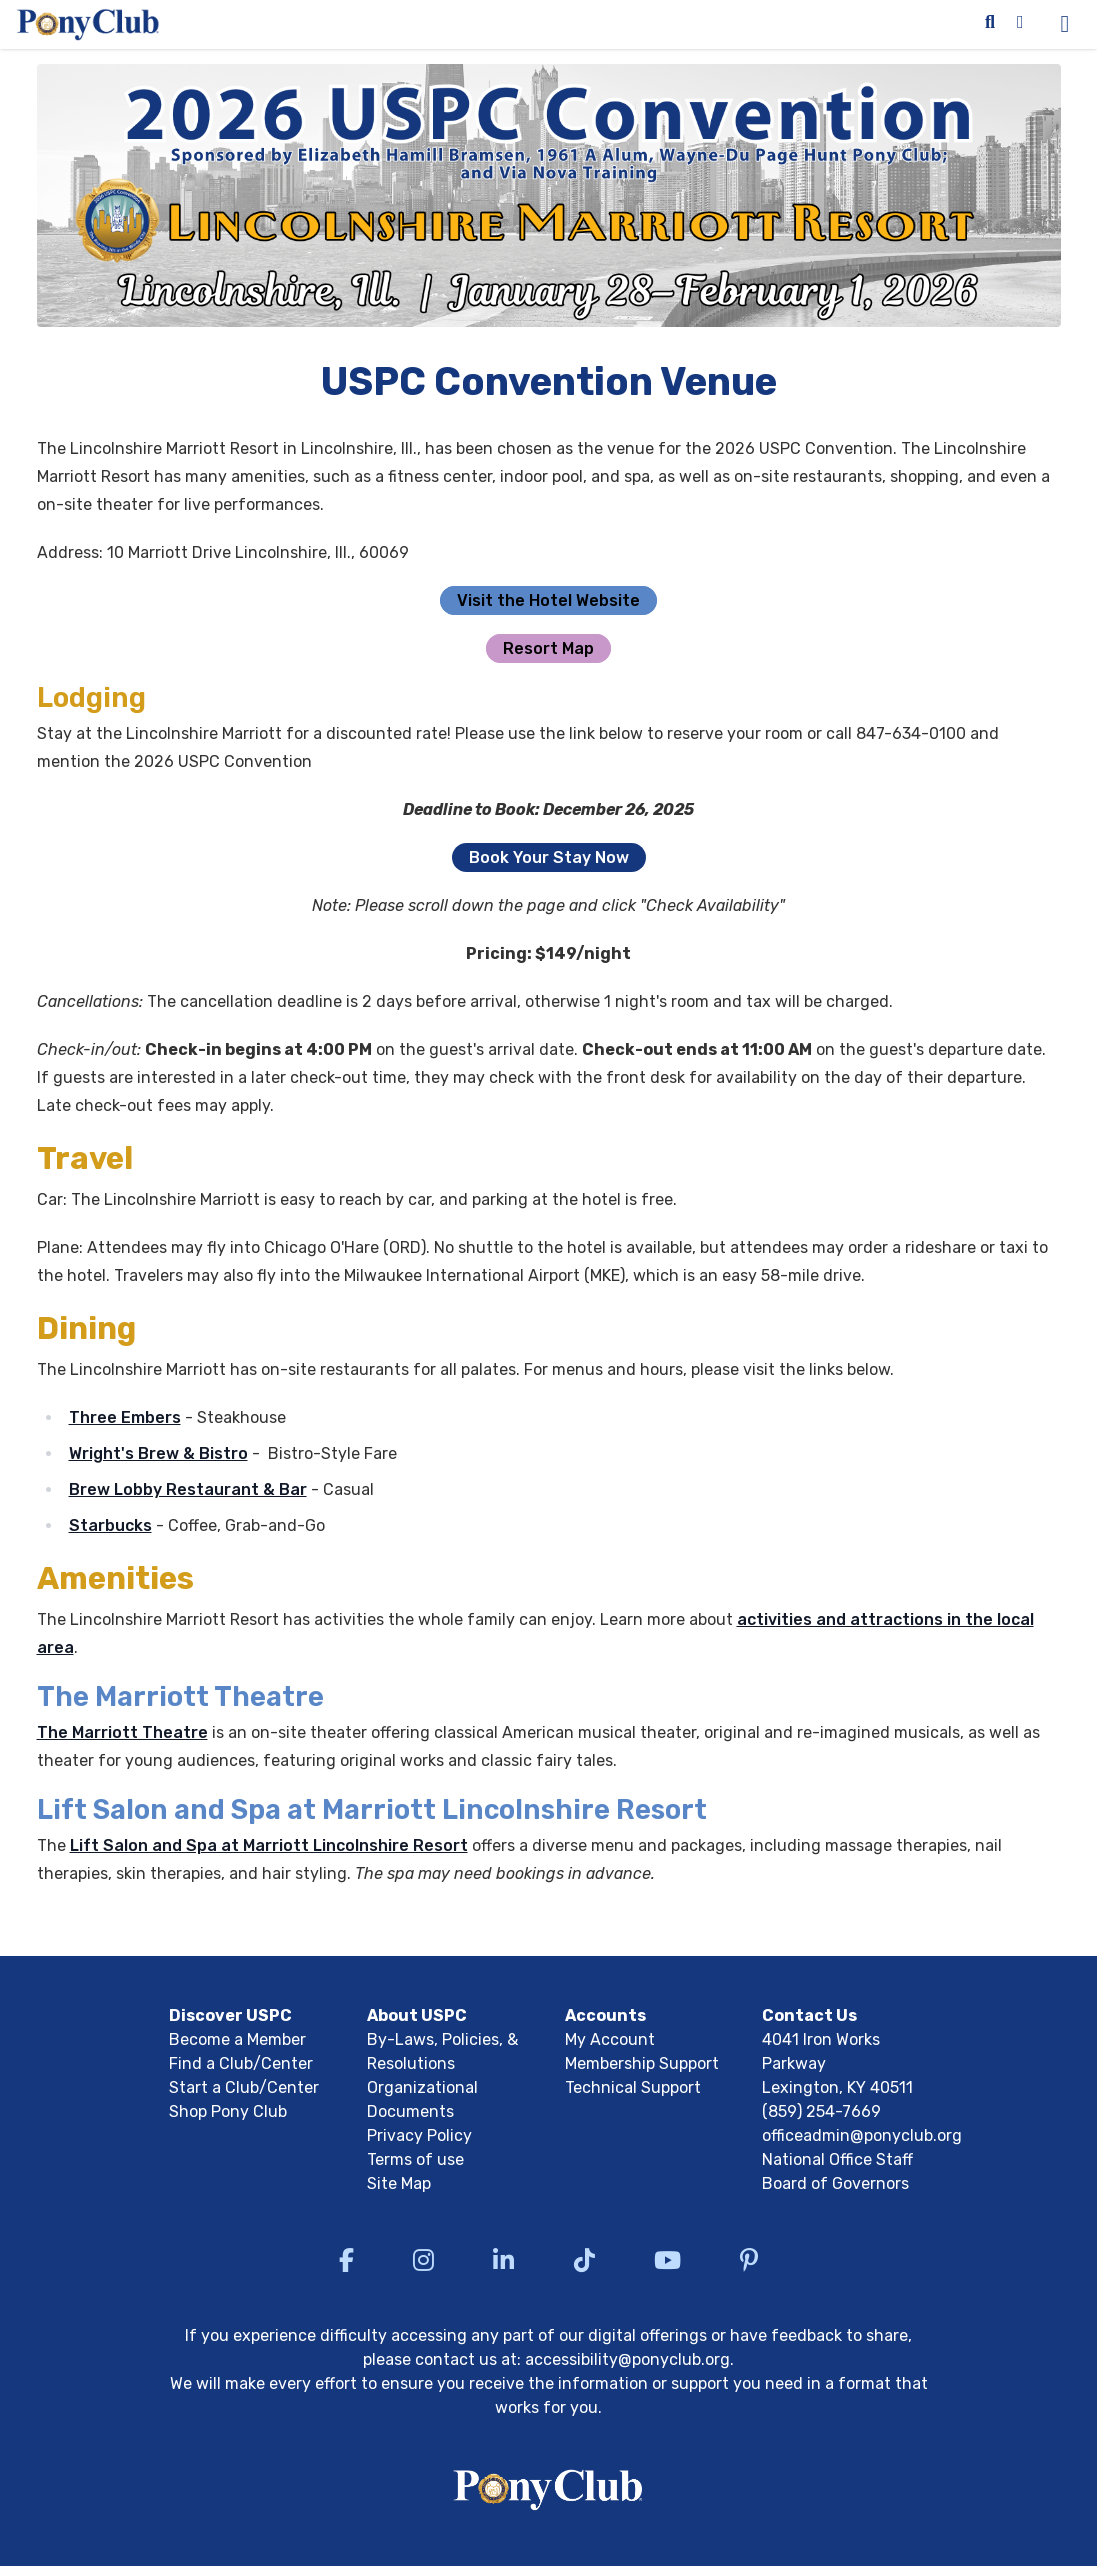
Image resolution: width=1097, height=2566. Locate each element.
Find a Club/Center (241, 2063)
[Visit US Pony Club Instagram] (423, 2260)
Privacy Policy (419, 2135)
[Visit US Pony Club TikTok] (584, 2260)
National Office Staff (837, 2159)
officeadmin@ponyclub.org (862, 2135)
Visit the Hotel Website (548, 600)
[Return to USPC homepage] (548, 2493)
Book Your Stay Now (549, 857)
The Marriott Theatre (122, 1732)
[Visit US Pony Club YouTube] (667, 2260)
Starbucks (110, 1525)
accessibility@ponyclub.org (627, 2359)
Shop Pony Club (228, 2111)
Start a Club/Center (244, 2087)
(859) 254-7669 (821, 2111)
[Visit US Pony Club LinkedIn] (503, 2260)
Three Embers (125, 1417)
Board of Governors (835, 2183)
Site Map (399, 2183)
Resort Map (548, 648)
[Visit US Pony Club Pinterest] (749, 2260)
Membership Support (642, 2063)
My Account (610, 2039)
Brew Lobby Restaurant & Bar (188, 1489)
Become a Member (237, 2039)
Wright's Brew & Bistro (158, 1453)
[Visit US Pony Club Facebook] (346, 2260)
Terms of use (415, 2159)
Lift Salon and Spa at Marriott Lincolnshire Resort (269, 1845)
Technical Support (633, 2087)
